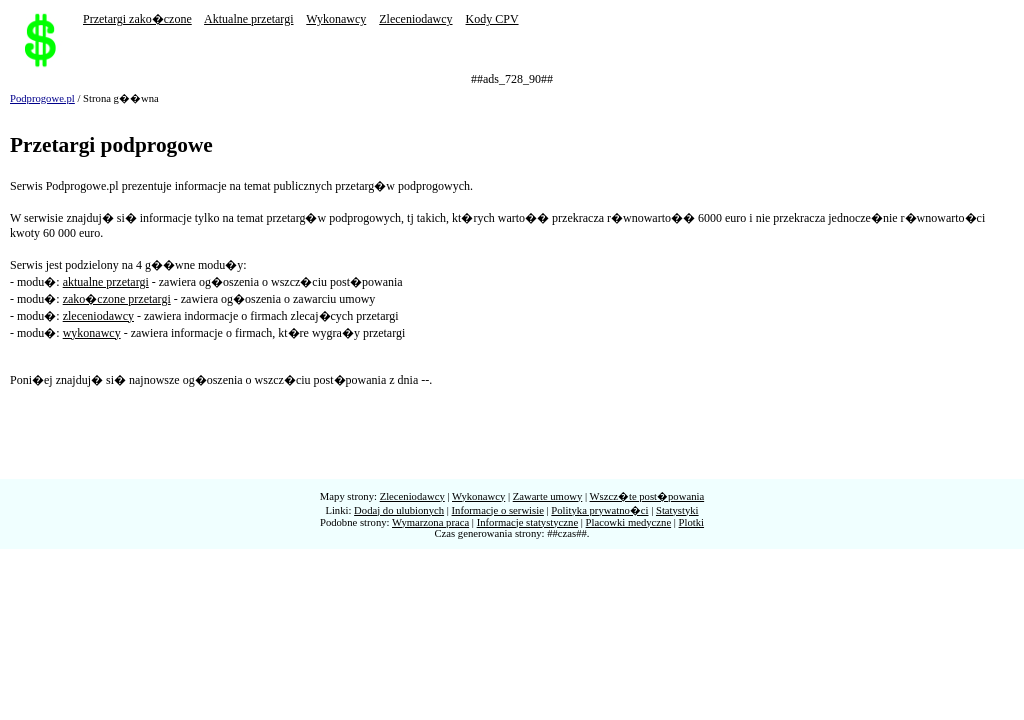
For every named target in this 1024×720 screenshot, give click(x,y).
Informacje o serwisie (498, 510)
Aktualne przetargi (248, 19)
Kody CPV (492, 19)
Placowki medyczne (629, 522)
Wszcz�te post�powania (647, 496)
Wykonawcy (336, 19)
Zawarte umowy (548, 496)
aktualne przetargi (106, 282)
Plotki (691, 522)
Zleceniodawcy (415, 19)
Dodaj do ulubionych (399, 510)
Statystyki (677, 510)
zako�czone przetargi (117, 299)
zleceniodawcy (98, 316)
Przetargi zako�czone (137, 19)
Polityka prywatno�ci (599, 510)
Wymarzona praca (430, 522)
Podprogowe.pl (42, 98)
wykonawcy (92, 333)
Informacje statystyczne (527, 522)
